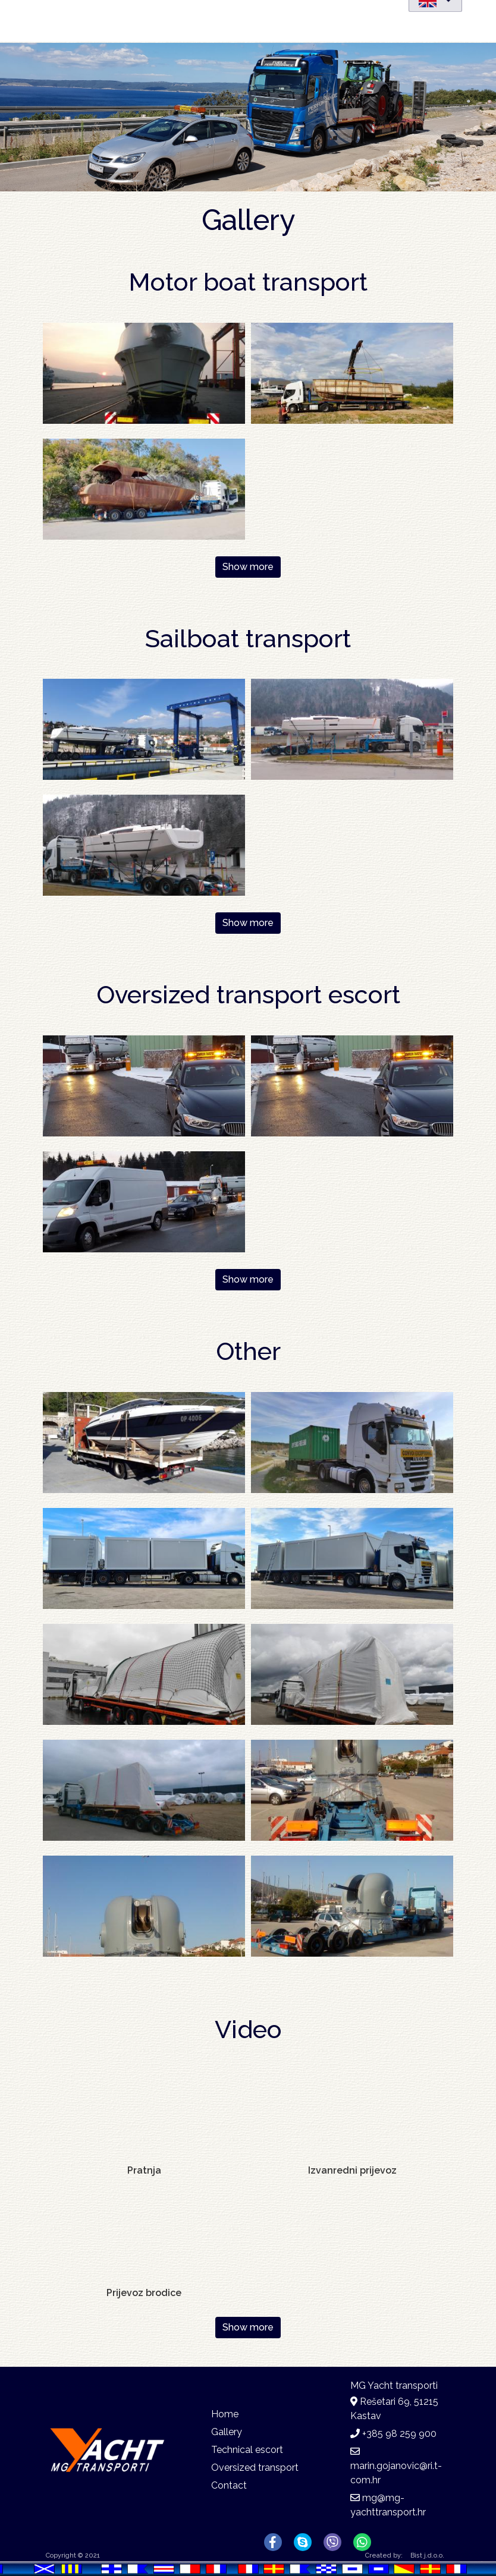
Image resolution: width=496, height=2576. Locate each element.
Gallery (226, 2432)
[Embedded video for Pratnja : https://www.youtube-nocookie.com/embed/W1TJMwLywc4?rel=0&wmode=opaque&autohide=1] (144, 2114)
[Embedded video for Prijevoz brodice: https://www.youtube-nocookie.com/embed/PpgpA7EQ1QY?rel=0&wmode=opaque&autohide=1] (144, 2237)
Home (224, 2414)
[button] (144, 372)
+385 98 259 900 (399, 2433)
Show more (248, 566)
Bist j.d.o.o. (427, 2555)
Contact (229, 2485)
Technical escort (247, 2449)
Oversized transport (255, 2467)
